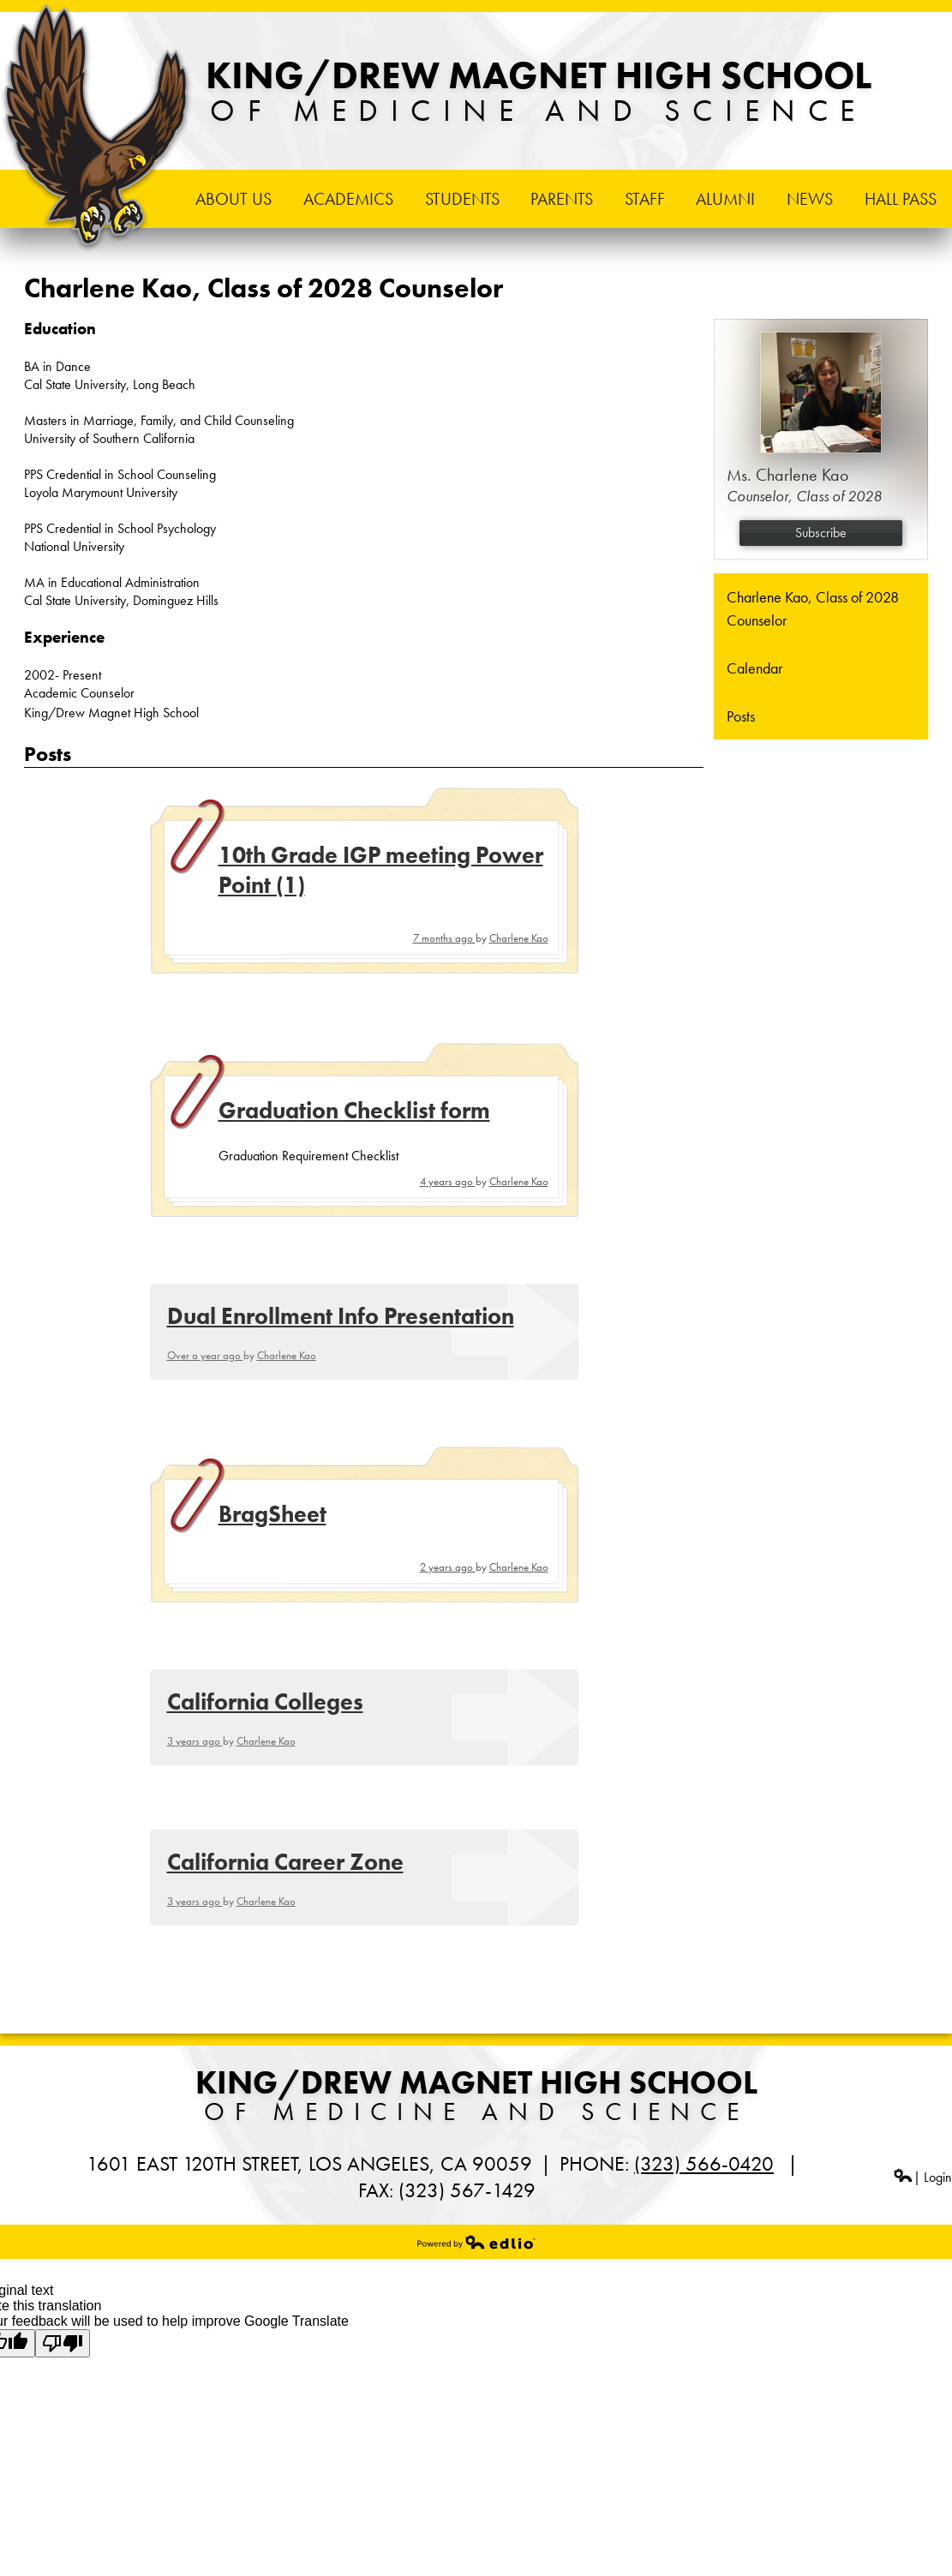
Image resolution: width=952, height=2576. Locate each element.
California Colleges (265, 1701)
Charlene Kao (518, 938)
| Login (922, 2177)
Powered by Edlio (476, 2241)
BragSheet (272, 1514)
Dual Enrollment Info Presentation (340, 1316)
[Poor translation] (62, 2343)
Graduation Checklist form (354, 1110)
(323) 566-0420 (704, 2163)
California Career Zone (285, 1862)
